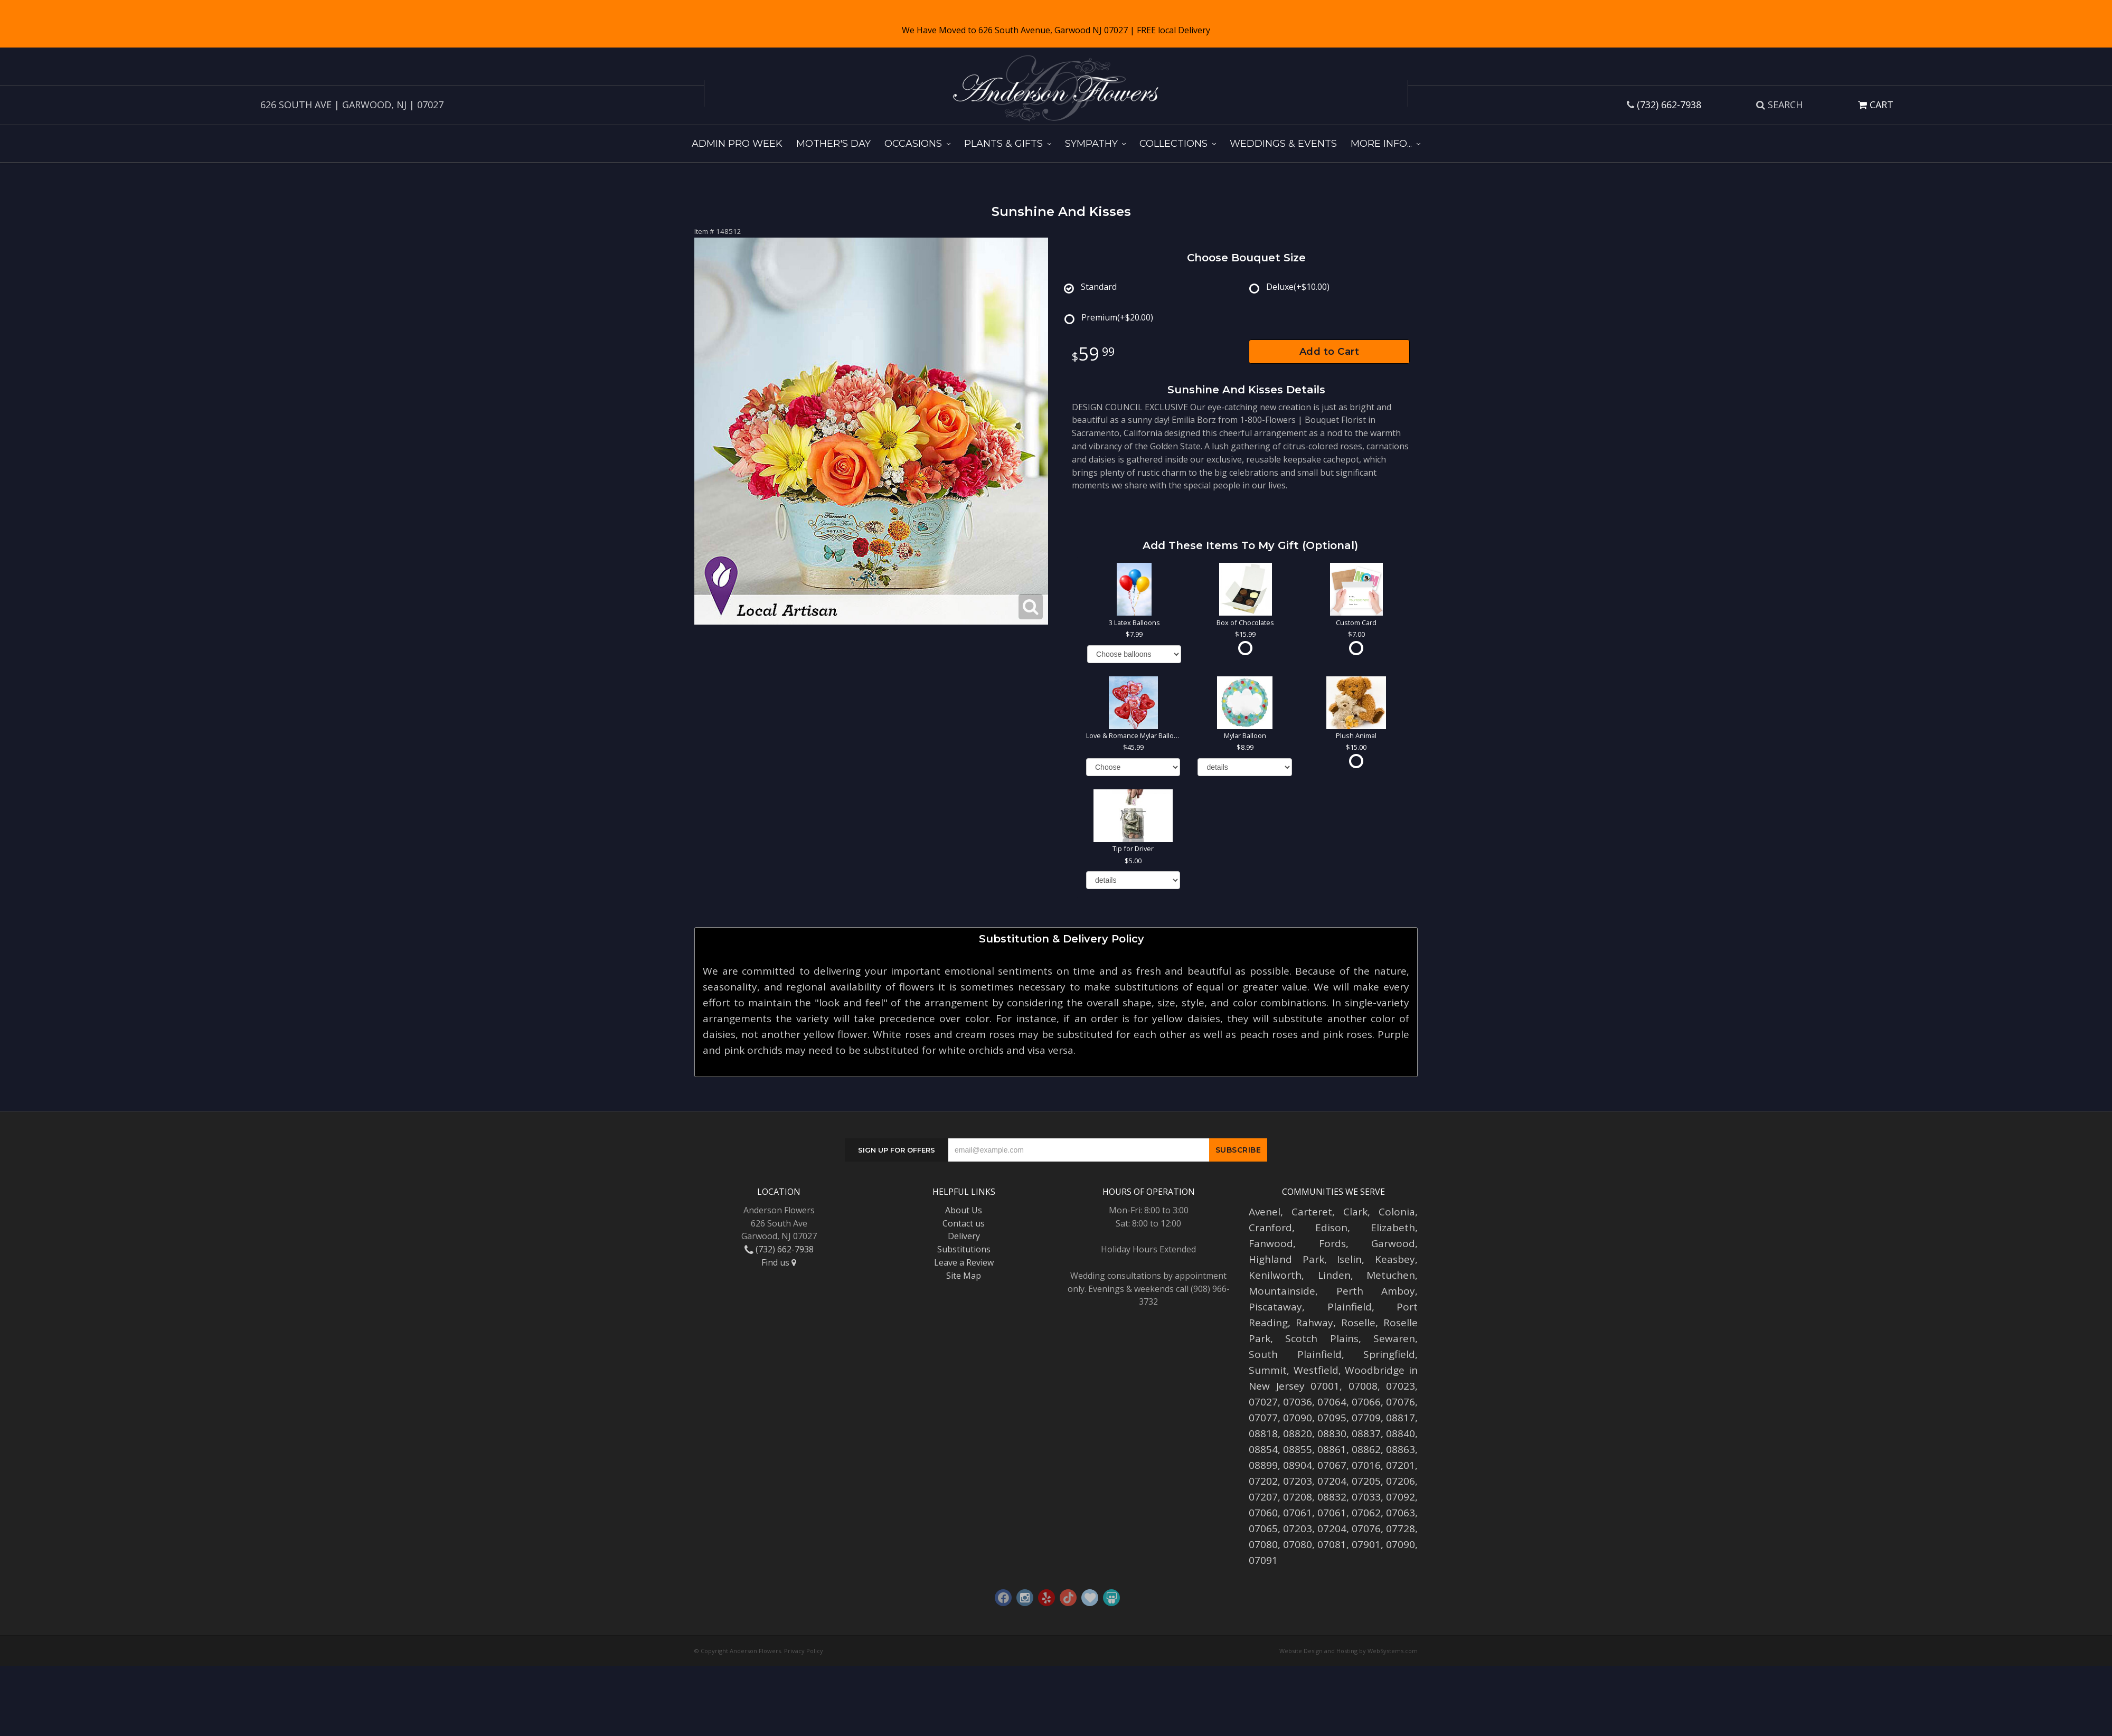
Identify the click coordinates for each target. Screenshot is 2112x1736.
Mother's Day (833, 143)
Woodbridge (1374, 1370)
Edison (1331, 1227)
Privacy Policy (803, 1651)
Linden (1334, 1275)
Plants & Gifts (1003, 143)
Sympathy (1091, 143)
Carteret (1311, 1212)
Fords (1332, 1243)
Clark (1355, 1212)
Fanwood (1271, 1243)
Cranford (1270, 1227)
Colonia (1397, 1212)
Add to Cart (1329, 351)
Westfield (1316, 1370)
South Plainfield (1295, 1354)
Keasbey (1395, 1259)
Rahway (1314, 1322)
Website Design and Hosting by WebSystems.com (1348, 1651)
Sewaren (1394, 1338)
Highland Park (1286, 1259)
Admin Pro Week (737, 143)
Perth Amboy (1376, 1291)
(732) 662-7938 (1669, 104)
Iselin (1349, 1259)
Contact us (963, 1223)
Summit (1268, 1370)
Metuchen (1390, 1275)
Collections (1173, 143)
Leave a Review (964, 1262)
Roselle (1358, 1322)
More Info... (1381, 143)
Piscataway (1275, 1307)
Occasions (913, 143)
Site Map (963, 1275)
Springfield (1389, 1354)
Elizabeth (1393, 1227)
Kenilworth (1275, 1275)
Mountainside (1282, 1291)
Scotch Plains (1321, 1338)
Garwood (1393, 1243)
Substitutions (964, 1249)
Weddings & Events (1283, 143)
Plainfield (1349, 1307)
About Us (963, 1210)
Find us (778, 1262)
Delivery (964, 1236)
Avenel (1264, 1212)
